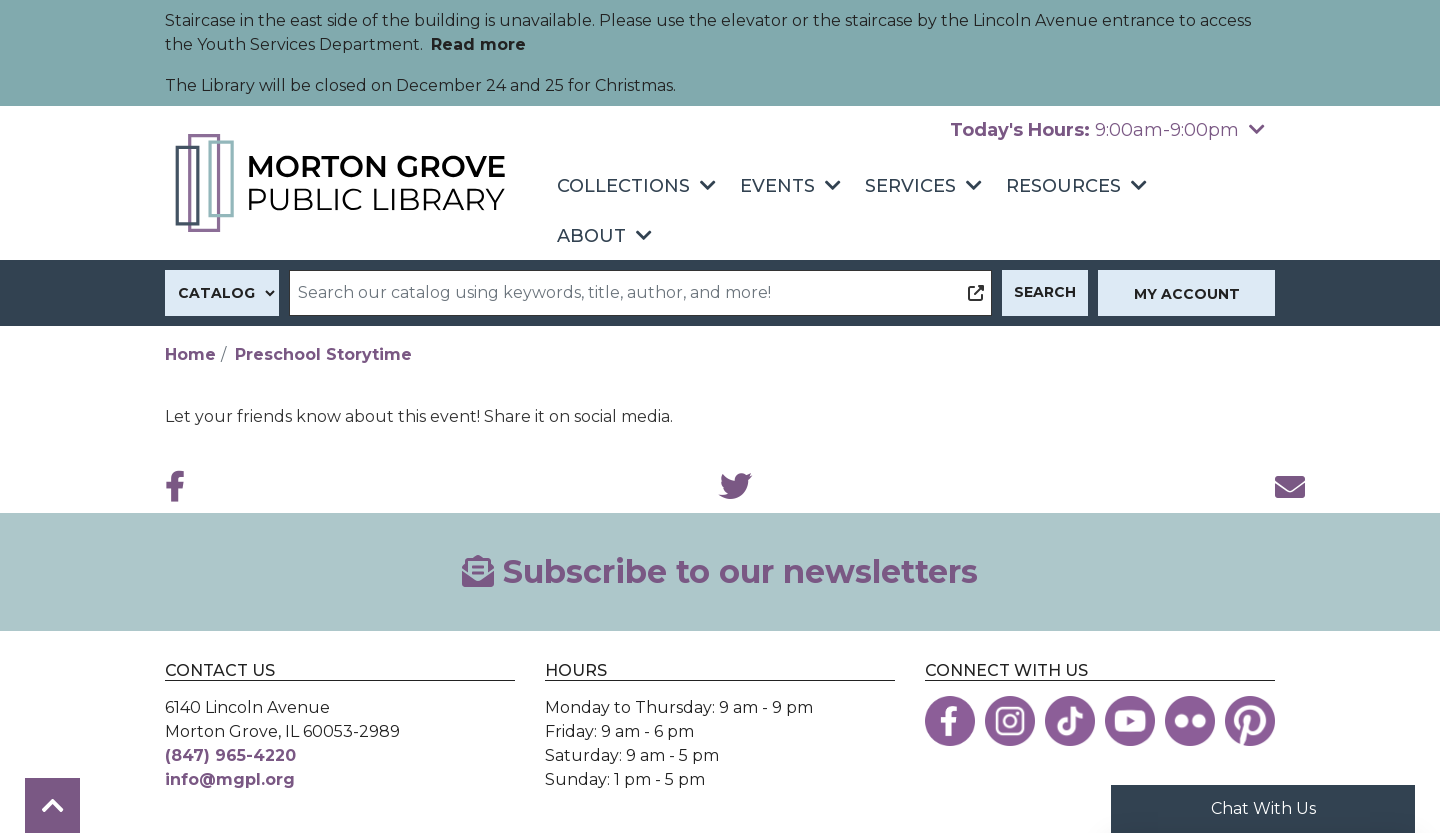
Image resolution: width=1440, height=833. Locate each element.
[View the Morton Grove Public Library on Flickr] (1190, 721)
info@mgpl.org (230, 779)
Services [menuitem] (910, 186)
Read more (478, 44)
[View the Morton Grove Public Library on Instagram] (1010, 721)
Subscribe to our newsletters (720, 571)
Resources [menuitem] (1063, 186)
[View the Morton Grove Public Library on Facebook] (950, 721)
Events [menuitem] (777, 186)
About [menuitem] (591, 236)
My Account (1187, 294)
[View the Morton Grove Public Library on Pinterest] (1250, 721)
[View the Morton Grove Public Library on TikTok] (1070, 721)
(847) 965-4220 (230, 755)
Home (190, 354)
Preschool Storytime (323, 354)
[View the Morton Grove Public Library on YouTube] (1130, 721)
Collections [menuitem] (623, 186)
